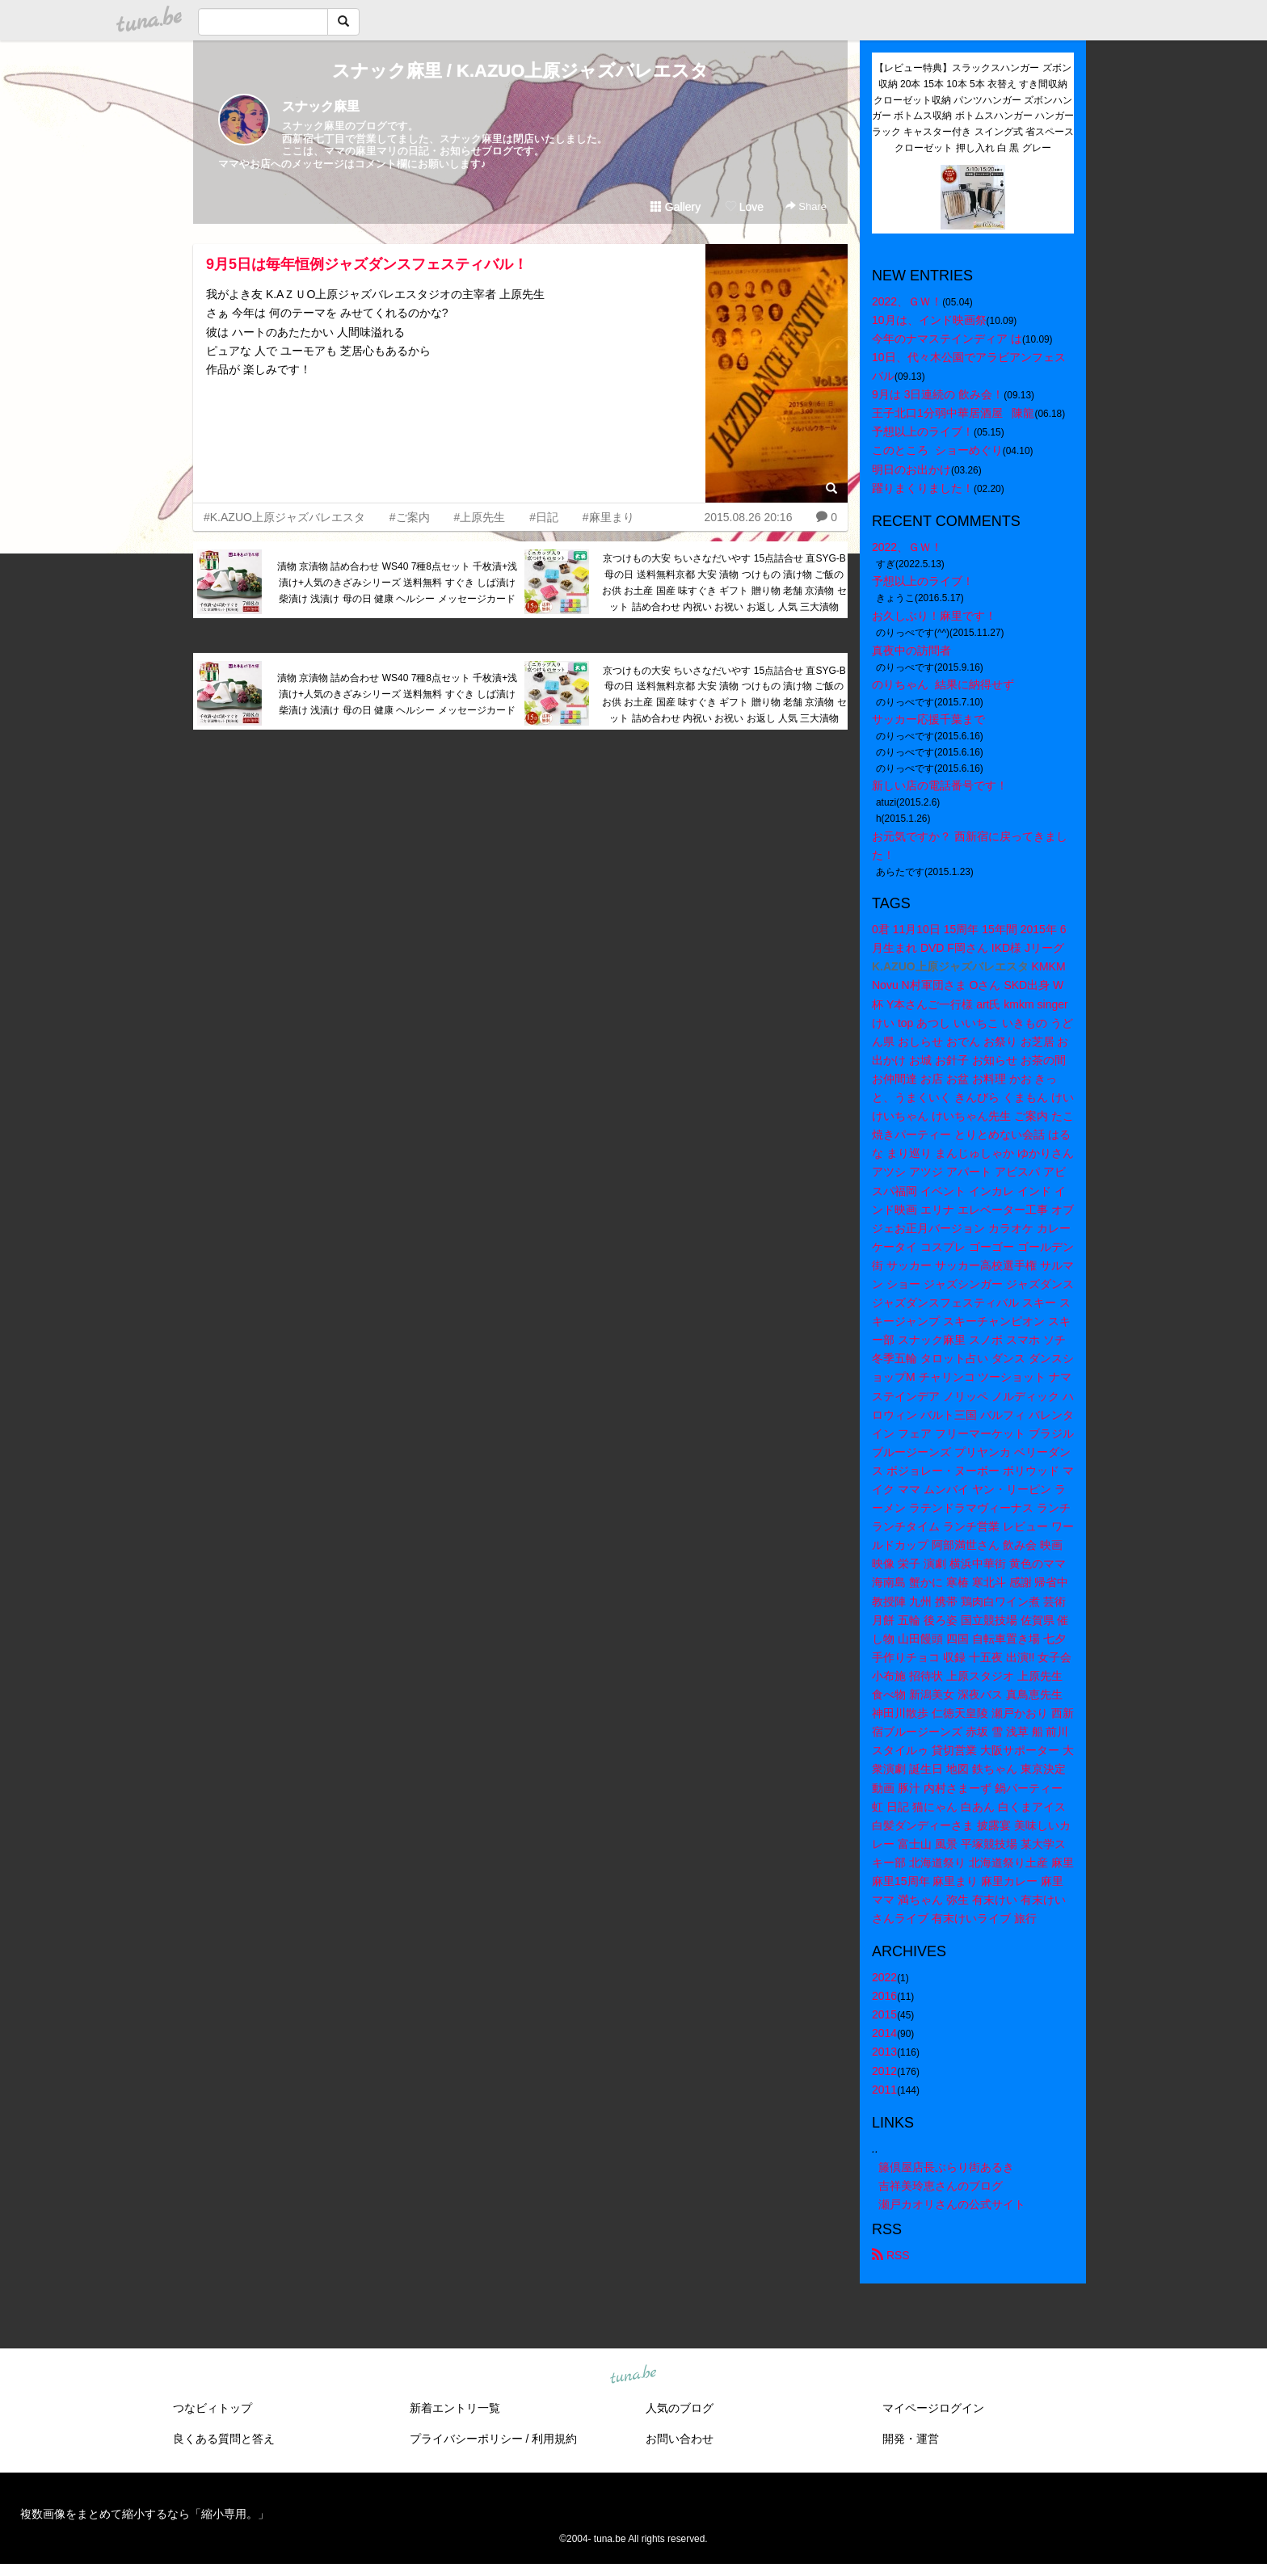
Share (806, 206)
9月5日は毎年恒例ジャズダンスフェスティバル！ (367, 264)
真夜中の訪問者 (911, 650)
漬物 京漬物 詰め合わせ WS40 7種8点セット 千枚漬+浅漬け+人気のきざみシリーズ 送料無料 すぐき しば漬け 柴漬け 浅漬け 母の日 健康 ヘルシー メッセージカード (397, 582)
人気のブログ (679, 2407)
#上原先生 (479, 517)
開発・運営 (910, 2438)
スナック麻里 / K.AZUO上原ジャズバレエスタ (520, 71)
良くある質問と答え (224, 2438)
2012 (884, 2071)
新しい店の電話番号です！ (940, 785)
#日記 (543, 517)
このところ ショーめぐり (937, 450)
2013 (884, 2051)
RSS (891, 2255)
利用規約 (554, 2438)
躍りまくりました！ (923, 488)
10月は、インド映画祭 (929, 320)
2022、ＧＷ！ (907, 301)
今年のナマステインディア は (947, 338)
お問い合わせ (679, 2438)
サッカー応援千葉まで (928, 719)
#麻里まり (608, 517)
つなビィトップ (212, 2407)
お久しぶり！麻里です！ (934, 615)
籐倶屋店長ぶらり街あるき (946, 2167)
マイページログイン (933, 2407)
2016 (884, 1995)
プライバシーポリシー (466, 2438)
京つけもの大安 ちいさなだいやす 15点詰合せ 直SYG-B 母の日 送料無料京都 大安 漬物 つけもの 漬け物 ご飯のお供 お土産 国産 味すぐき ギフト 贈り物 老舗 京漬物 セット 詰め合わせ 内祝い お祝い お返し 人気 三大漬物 (724, 582)
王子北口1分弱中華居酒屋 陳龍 (953, 412)
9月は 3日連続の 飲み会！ (938, 394)
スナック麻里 (321, 106)
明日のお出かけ (911, 469)
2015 (884, 2014)
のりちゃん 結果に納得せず (943, 684)
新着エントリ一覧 (455, 2407)
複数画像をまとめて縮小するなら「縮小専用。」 (144, 2513)
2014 (884, 2033)
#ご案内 (409, 517)
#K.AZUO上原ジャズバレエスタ (284, 517)
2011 (884, 2089)
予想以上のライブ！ (923, 431)
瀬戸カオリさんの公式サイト (951, 2204)
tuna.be (633, 2374)
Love (744, 206)
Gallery (675, 206)
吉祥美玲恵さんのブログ (940, 2185)
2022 (884, 1977)
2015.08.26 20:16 (748, 517)
